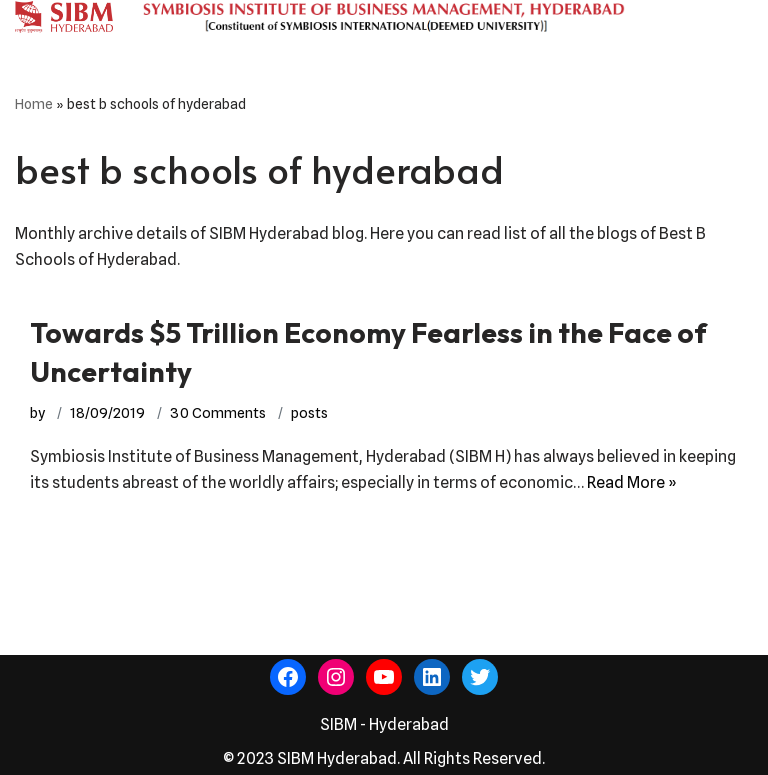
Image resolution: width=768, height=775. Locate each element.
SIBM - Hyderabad (384, 724)
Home (34, 104)
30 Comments (218, 412)
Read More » (632, 482)
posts (309, 412)
